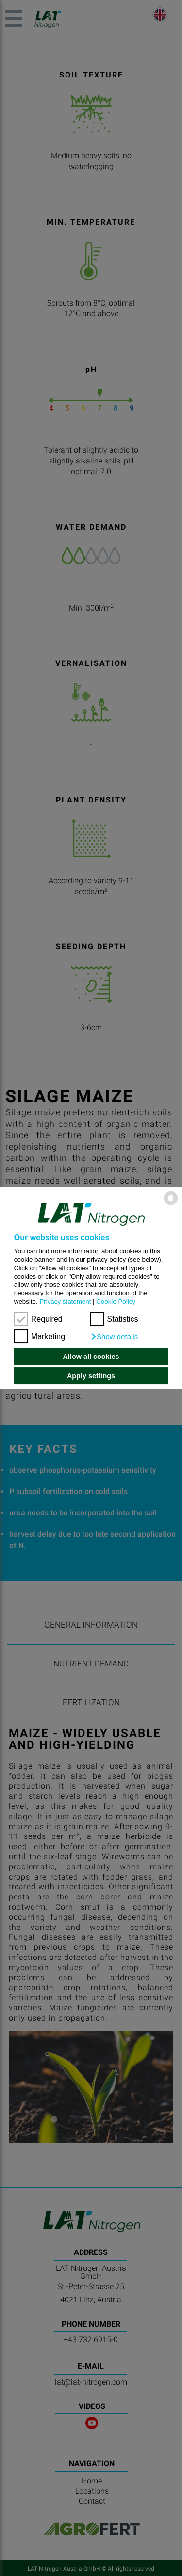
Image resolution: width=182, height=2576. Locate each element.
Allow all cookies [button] (91, 1356)
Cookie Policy (115, 1301)
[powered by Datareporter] (171, 1204)
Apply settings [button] (91, 1376)
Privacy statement (65, 1301)
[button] (114, 1337)
